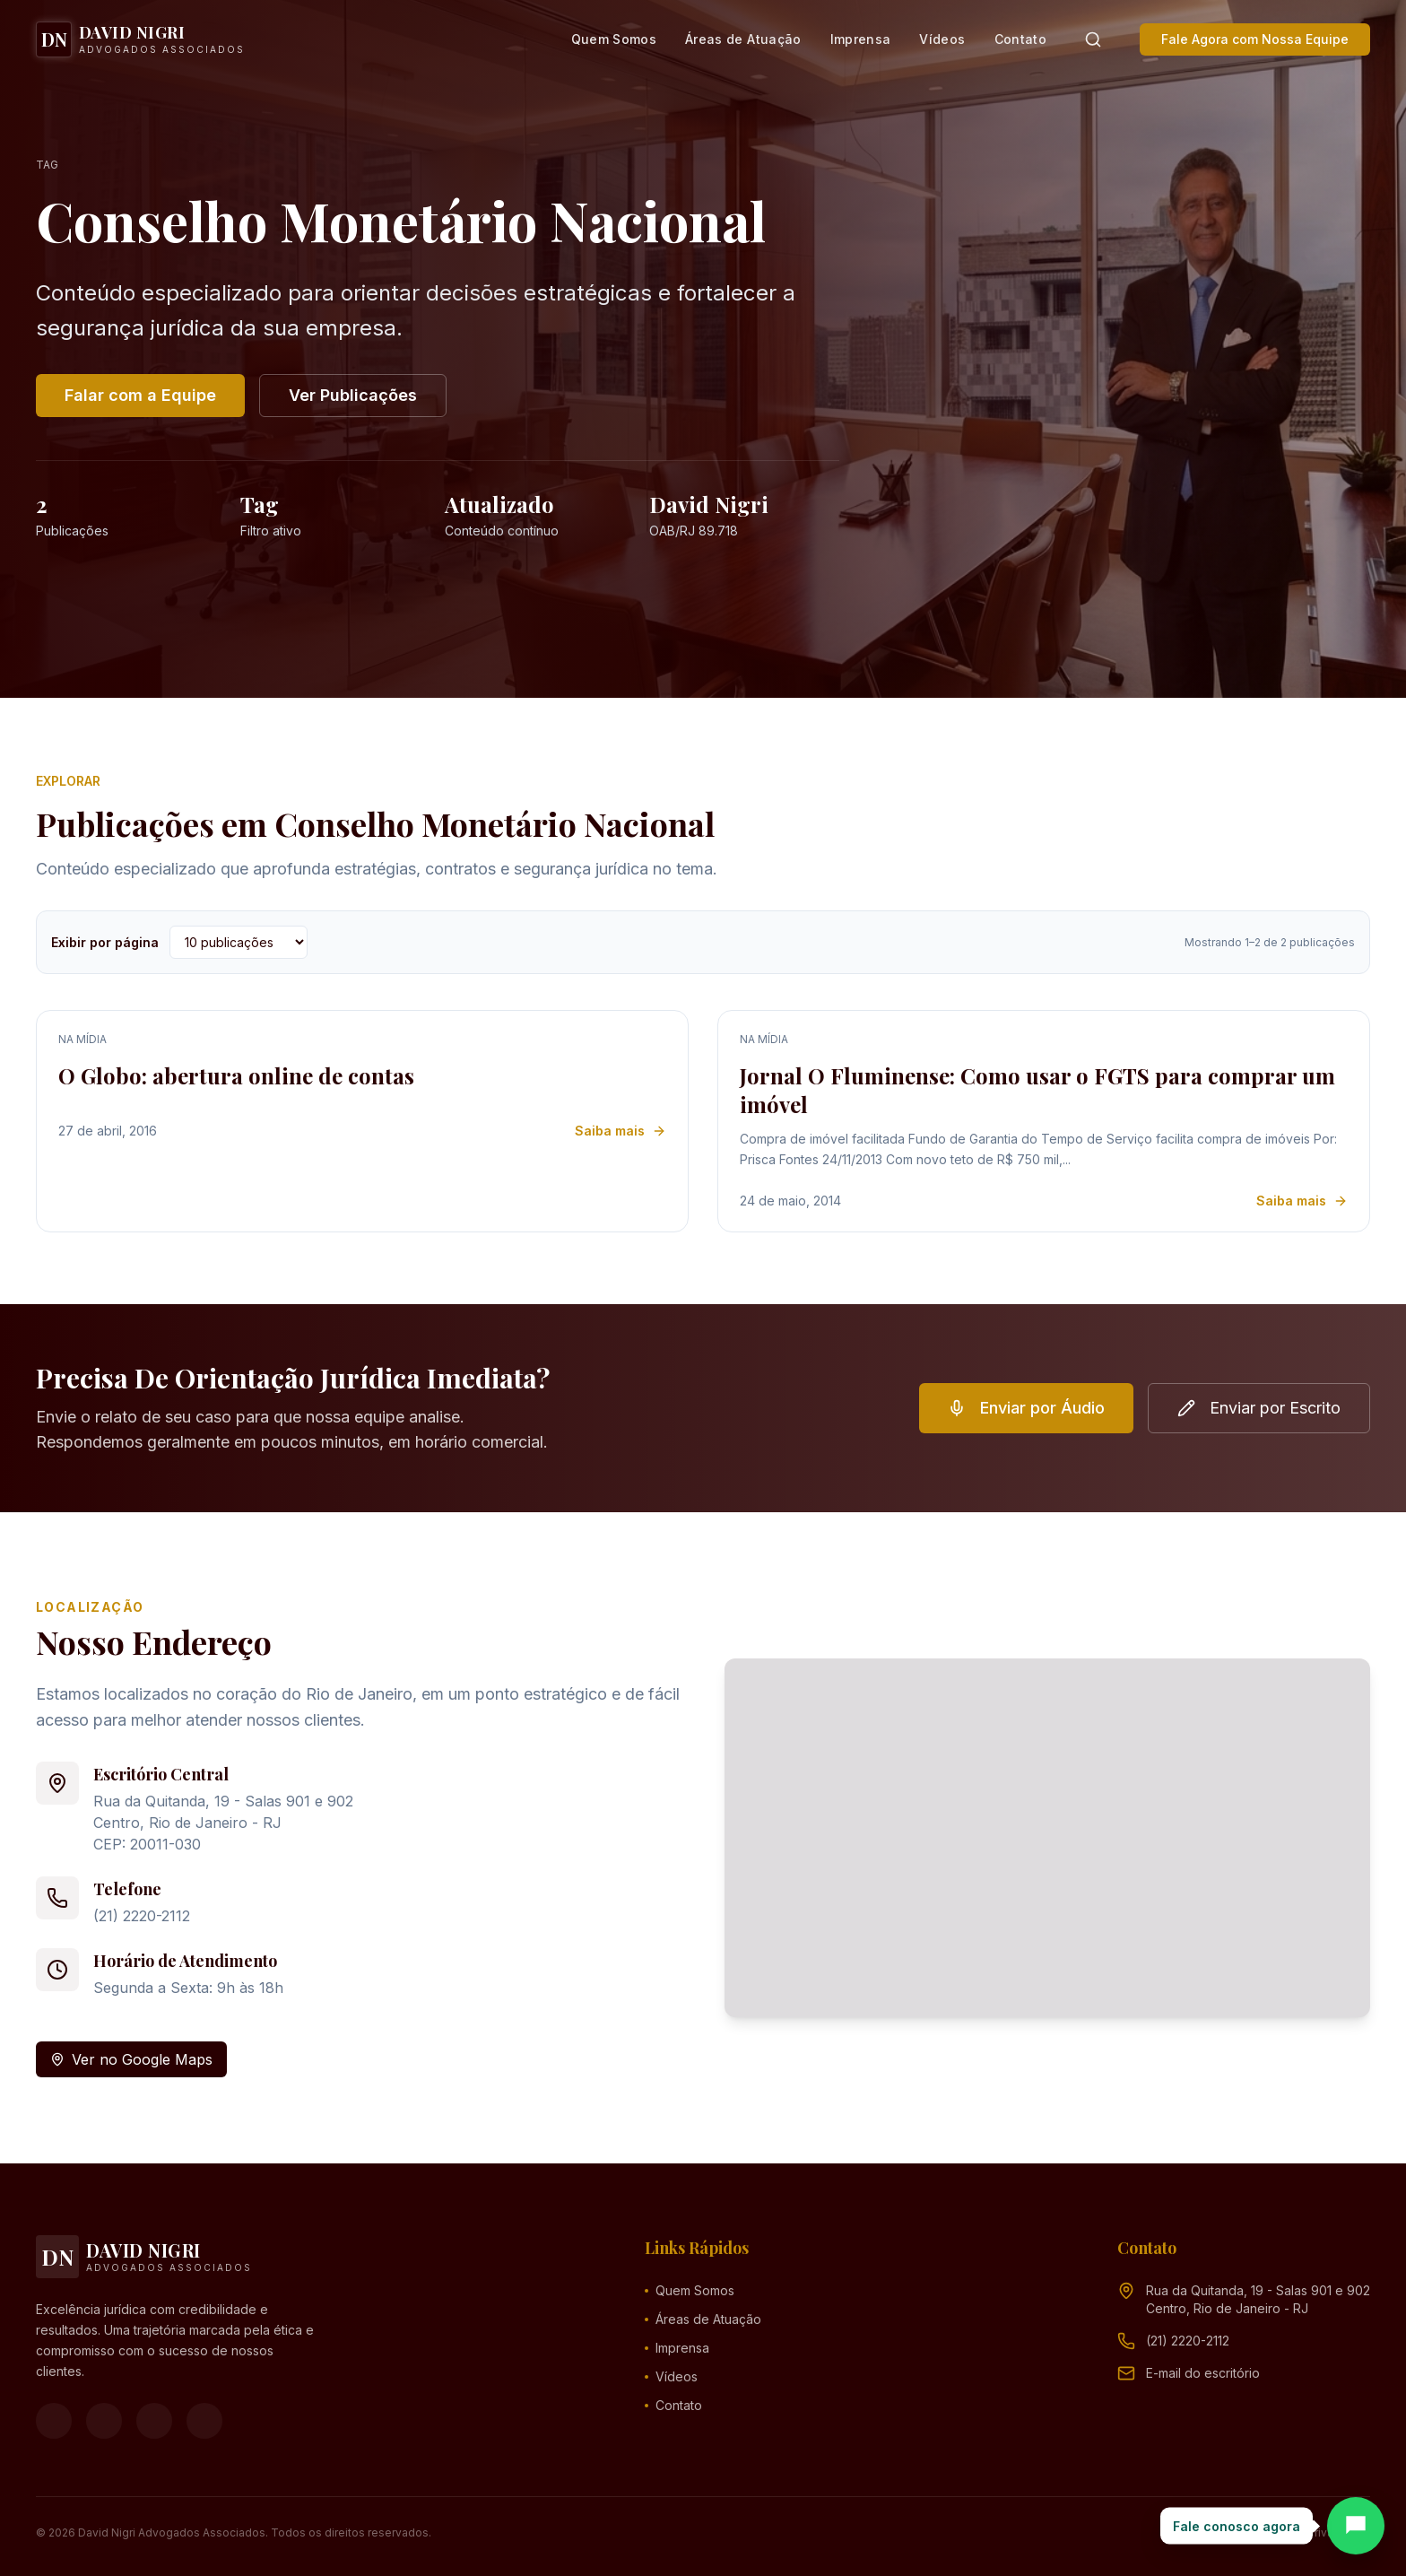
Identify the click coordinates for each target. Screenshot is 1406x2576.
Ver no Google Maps (131, 2059)
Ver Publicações (353, 395)
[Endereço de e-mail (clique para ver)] (1203, 2373)
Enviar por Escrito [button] (1259, 1407)
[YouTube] (154, 2421)
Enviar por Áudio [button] (1026, 1407)
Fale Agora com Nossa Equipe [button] (1255, 39)
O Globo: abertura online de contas (236, 1075)
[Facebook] (54, 2421)
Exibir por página (105, 942)
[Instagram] (104, 2421)
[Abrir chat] (1355, 2525)
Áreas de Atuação (743, 39)
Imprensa (860, 39)
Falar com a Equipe (140, 395)
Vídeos (942, 39)
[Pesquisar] (1093, 39)
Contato (1020, 39)
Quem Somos (614, 39)
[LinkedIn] (204, 2421)
